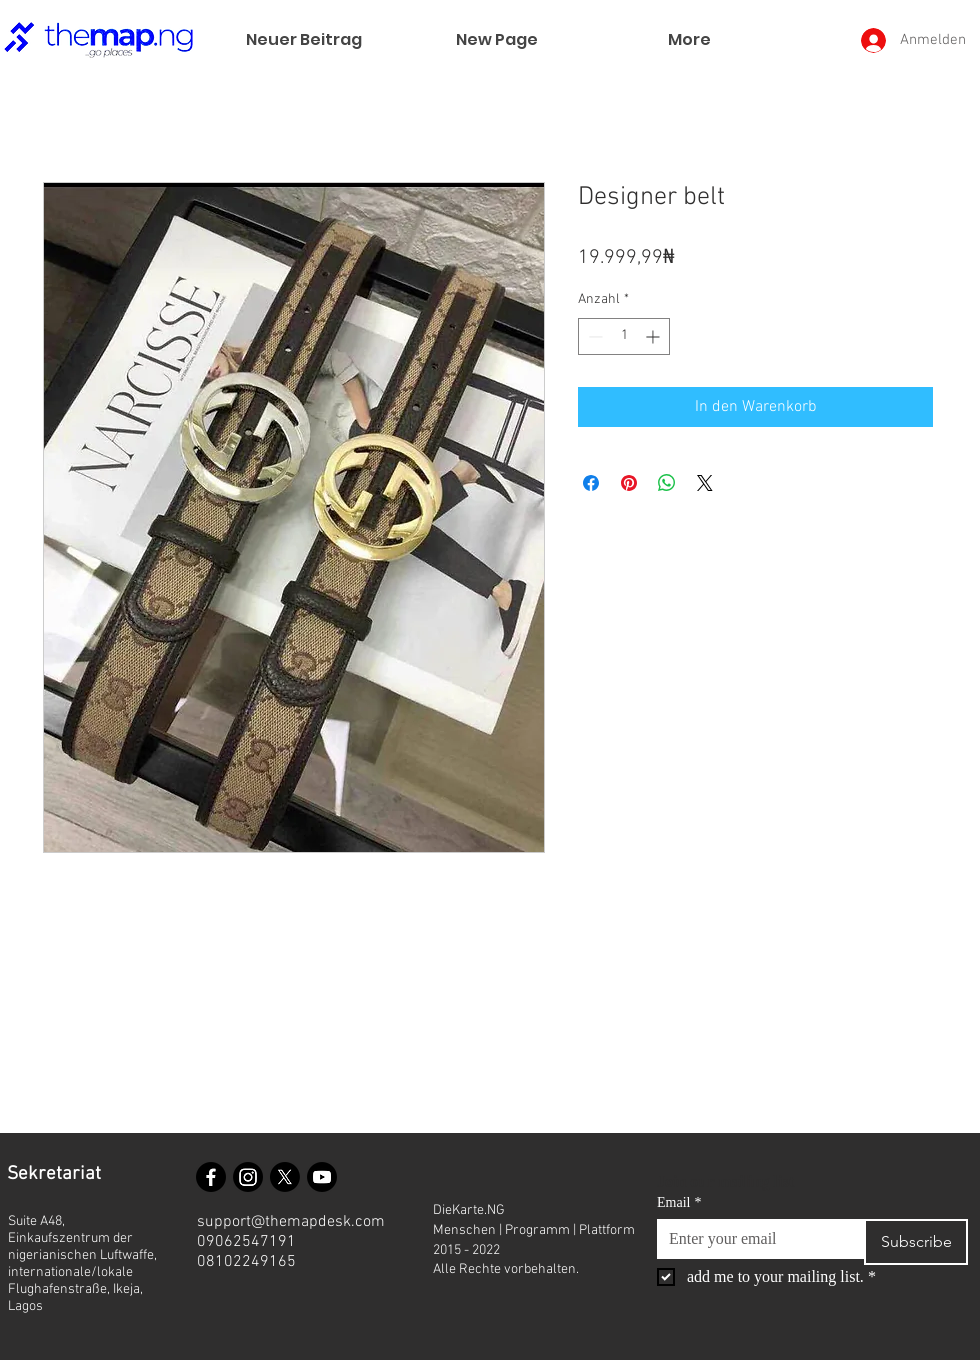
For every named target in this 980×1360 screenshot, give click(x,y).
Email (679, 1202)
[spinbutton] (624, 336)
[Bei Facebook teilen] (591, 483)
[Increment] (654, 336)
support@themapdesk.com (291, 1222)
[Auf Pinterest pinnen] (629, 483)
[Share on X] (705, 483)
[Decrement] (593, 336)
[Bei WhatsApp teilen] (667, 483)
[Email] (754, 1239)
